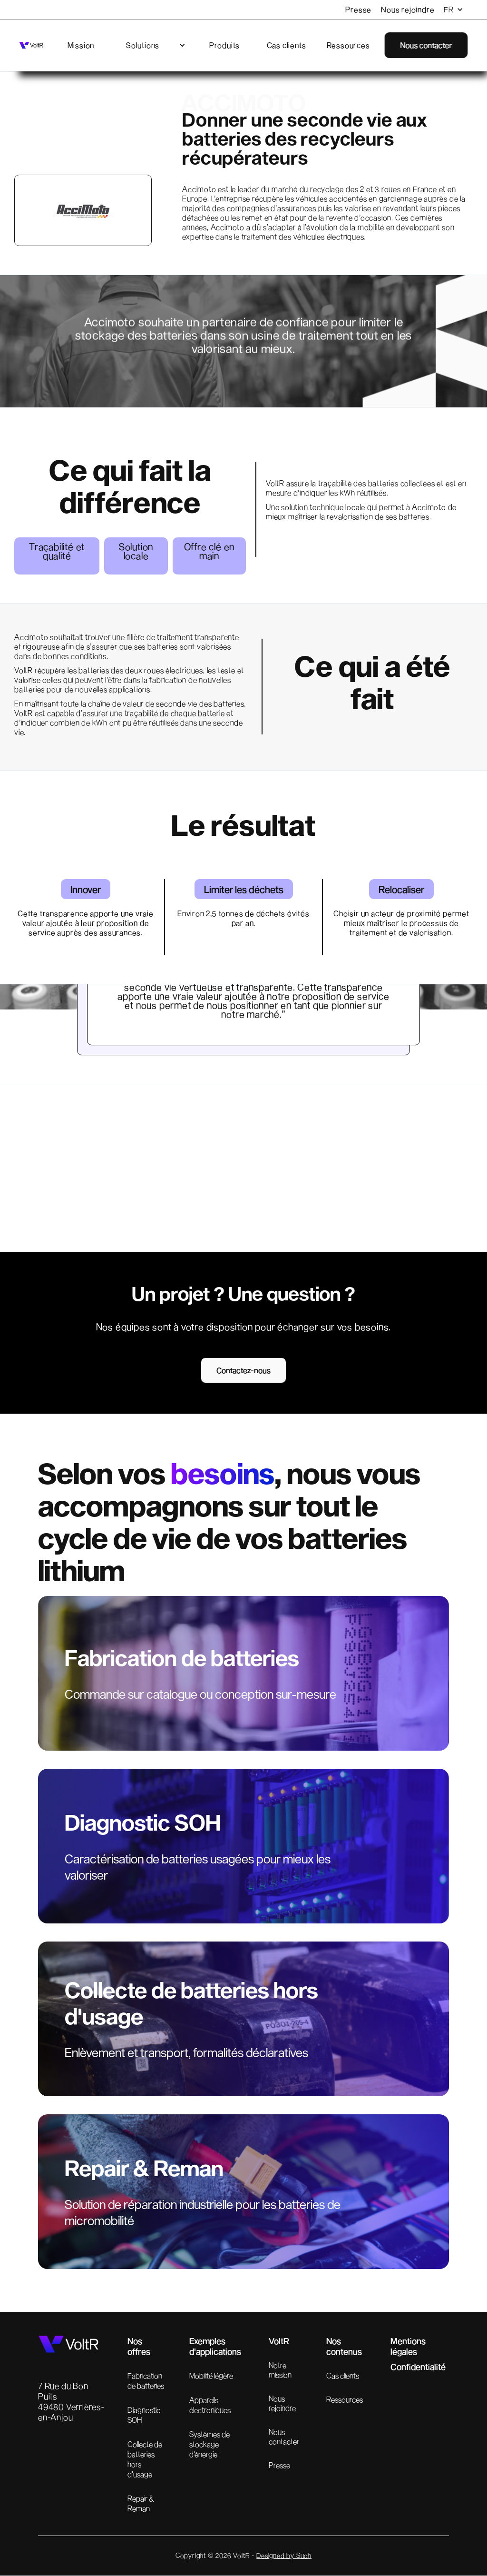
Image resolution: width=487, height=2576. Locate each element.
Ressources (348, 45)
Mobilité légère (211, 2375)
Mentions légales (408, 2346)
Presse (358, 9)
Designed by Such (284, 2555)
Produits (224, 45)
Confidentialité (418, 2366)
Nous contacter (284, 2436)
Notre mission (280, 2369)
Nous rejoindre (407, 9)
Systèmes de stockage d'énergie (209, 2443)
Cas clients (286, 45)
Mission (81, 45)
